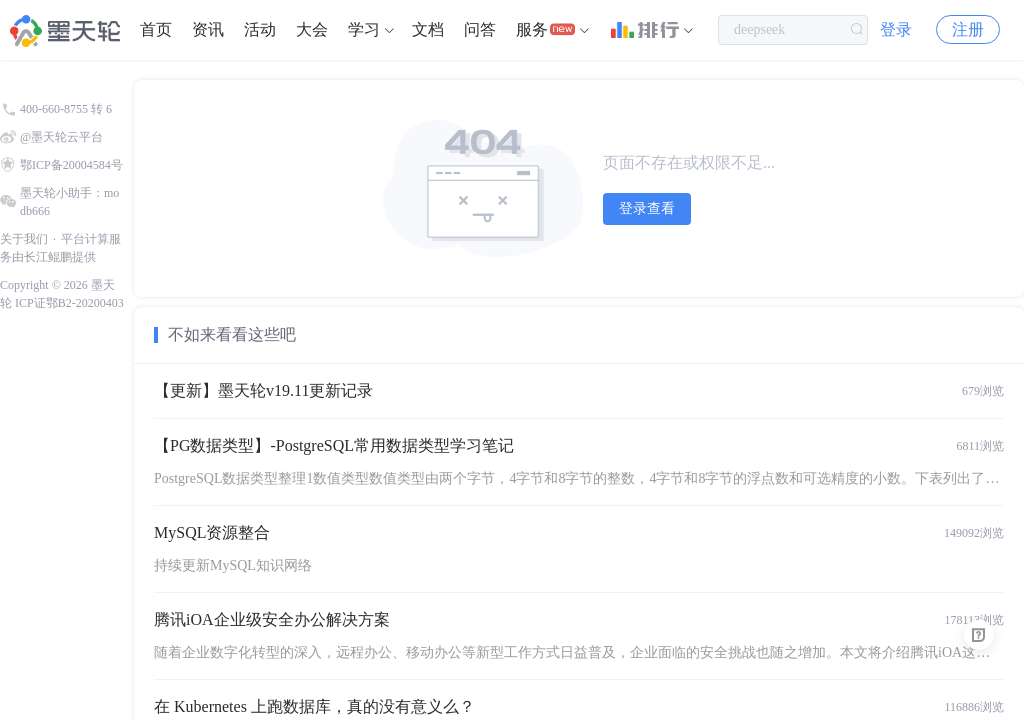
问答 (480, 29)
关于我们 (24, 239)
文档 (428, 29)
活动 (260, 29)
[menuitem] (156, 30)
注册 (968, 29)
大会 (312, 29)
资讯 (208, 29)
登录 (896, 29)
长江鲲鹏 (48, 257)
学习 (364, 29)
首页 (156, 29)
